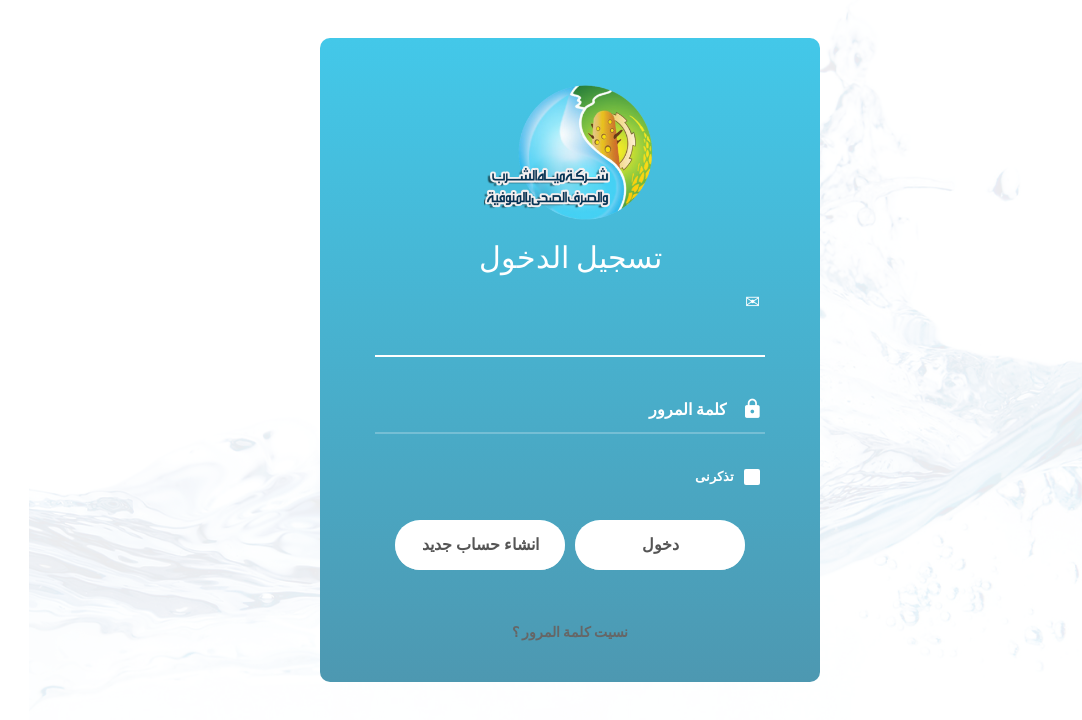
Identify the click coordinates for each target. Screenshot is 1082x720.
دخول (631, 544)
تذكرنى (685, 477)
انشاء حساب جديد (451, 544)
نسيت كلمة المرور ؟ (541, 632)
